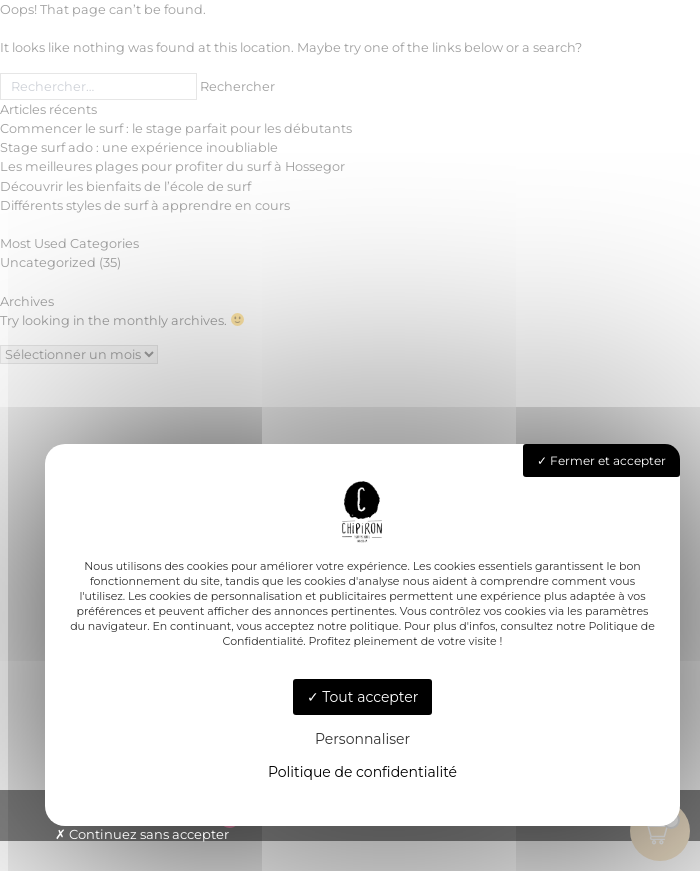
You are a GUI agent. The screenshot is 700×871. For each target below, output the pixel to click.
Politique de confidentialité (362, 772)
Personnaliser (362, 739)
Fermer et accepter (601, 460)
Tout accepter (363, 697)
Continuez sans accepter (142, 834)
